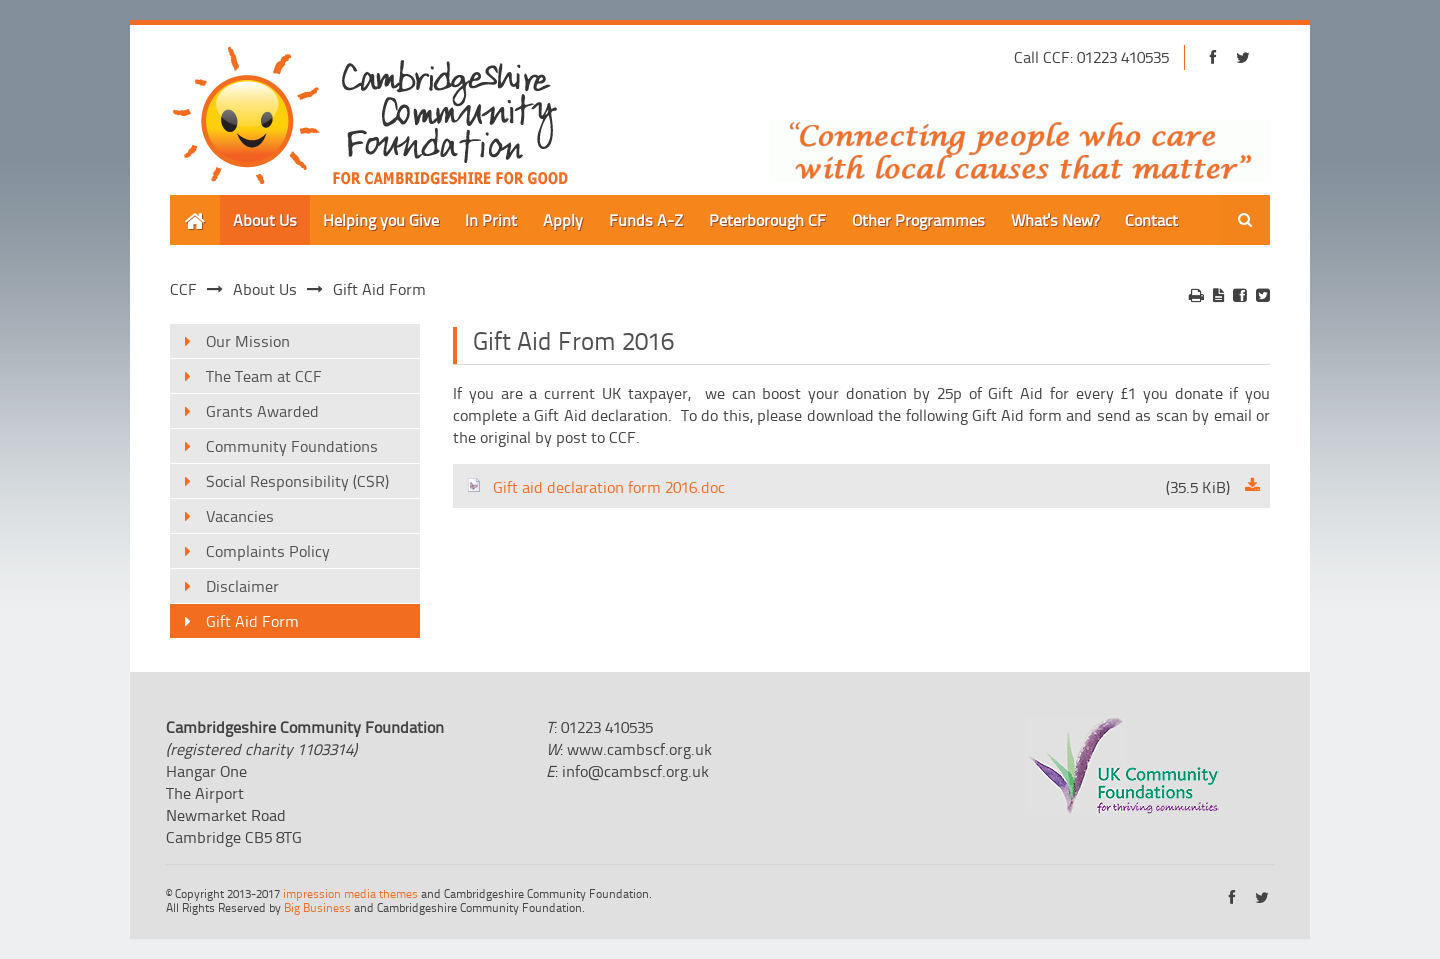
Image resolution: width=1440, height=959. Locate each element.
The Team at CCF (264, 376)
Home (190, 206)
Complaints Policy (268, 551)
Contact (1151, 220)
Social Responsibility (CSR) (297, 481)
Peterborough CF (767, 220)
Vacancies (240, 516)
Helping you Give (381, 220)
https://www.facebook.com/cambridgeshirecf (1212, 57)
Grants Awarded (262, 411)
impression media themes (350, 893)
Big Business (317, 907)
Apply (563, 220)
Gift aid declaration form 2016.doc (847, 487)
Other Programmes (918, 220)
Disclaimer (242, 586)
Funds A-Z (646, 220)
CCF (183, 289)
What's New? (1055, 220)
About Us (265, 220)
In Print (491, 220)
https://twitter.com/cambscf (1242, 57)
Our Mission (248, 341)
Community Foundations (292, 446)
